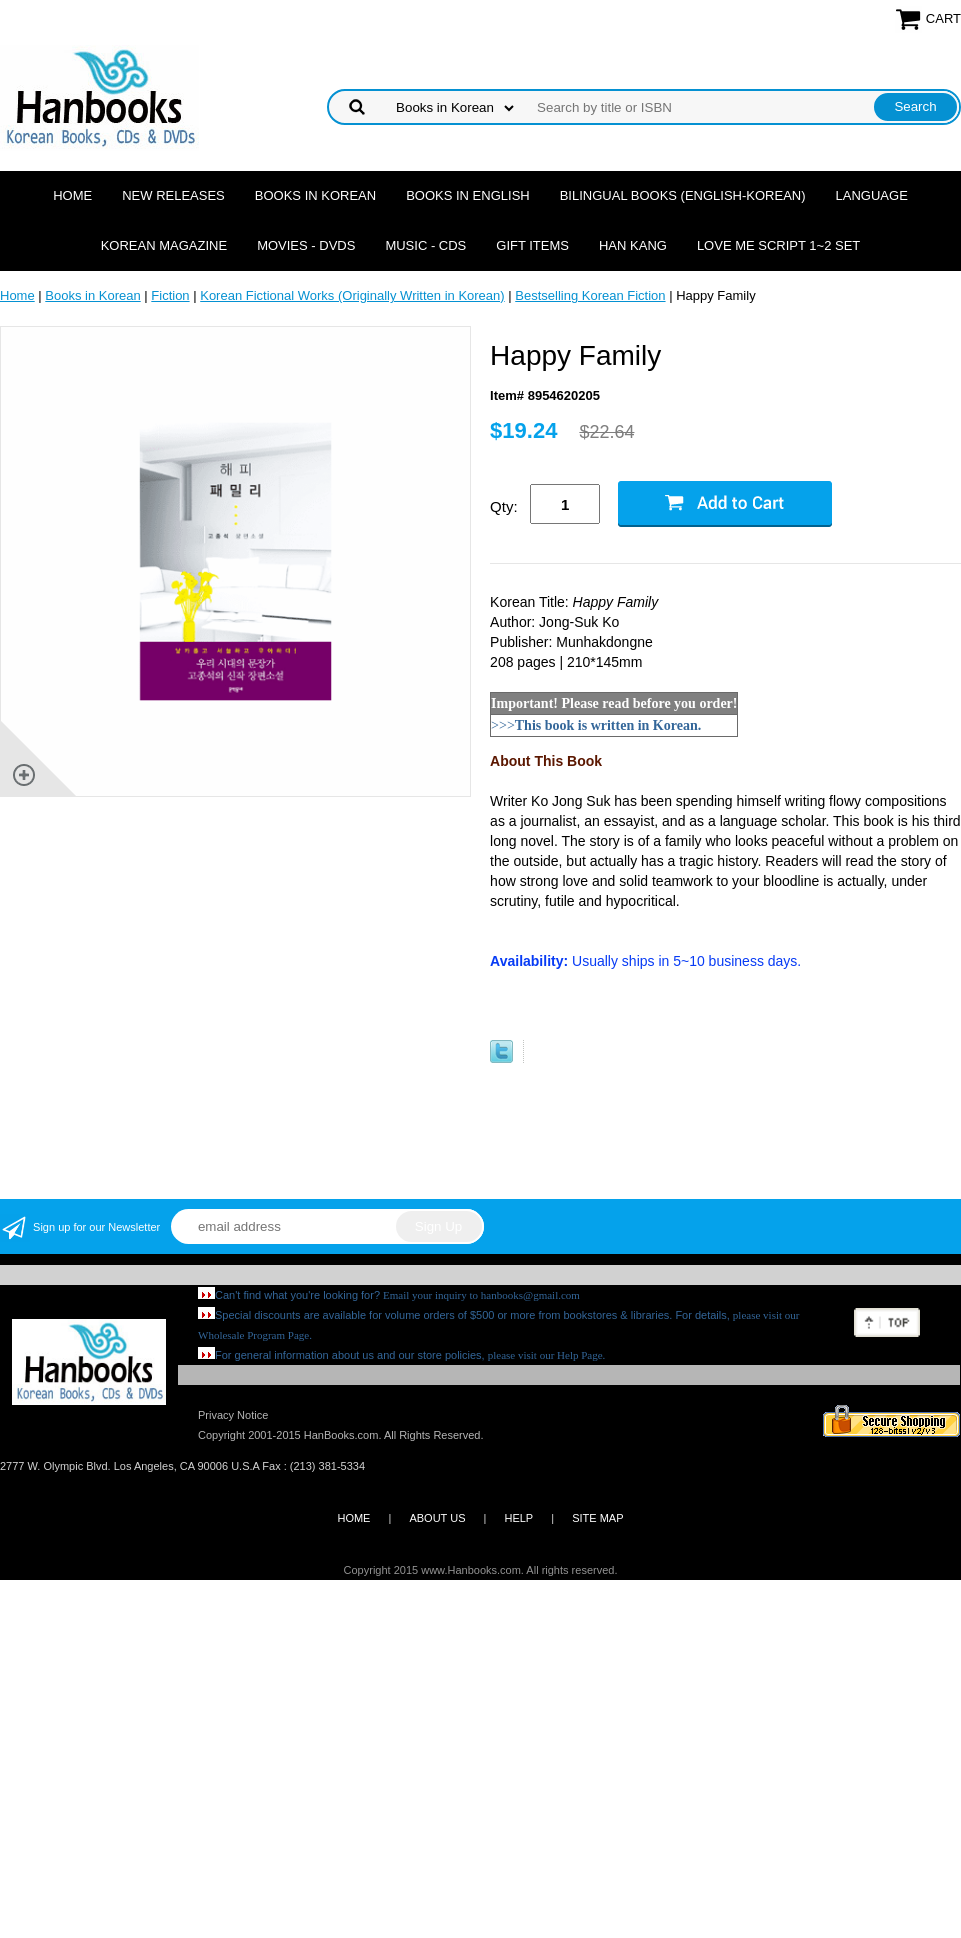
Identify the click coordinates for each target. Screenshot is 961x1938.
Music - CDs (425, 245)
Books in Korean (315, 195)
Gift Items (532, 245)
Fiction (170, 295)
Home (72, 195)
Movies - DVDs (306, 245)
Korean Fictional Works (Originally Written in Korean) (352, 295)
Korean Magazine (164, 245)
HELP (518, 1518)
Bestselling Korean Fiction (590, 295)
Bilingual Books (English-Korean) (683, 195)
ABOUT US (437, 1518)
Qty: (504, 506)
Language (872, 195)
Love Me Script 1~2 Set (778, 245)
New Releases (173, 195)
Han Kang (633, 245)
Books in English (468, 195)
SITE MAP (597, 1518)
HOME (353, 1518)
